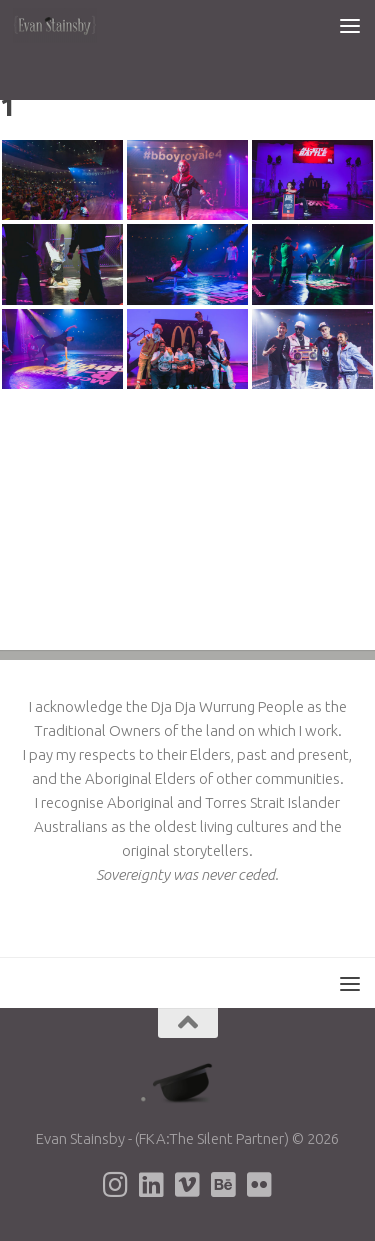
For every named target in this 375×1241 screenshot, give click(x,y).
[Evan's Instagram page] (116, 1185)
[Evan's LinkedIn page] (152, 1185)
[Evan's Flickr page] (260, 1185)
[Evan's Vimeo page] (188, 1185)
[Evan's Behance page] (224, 1185)
